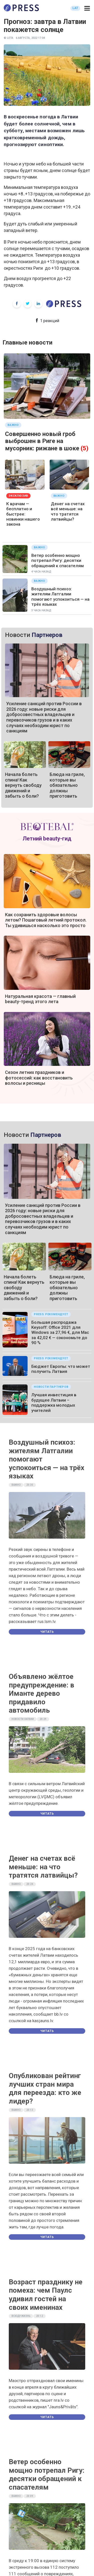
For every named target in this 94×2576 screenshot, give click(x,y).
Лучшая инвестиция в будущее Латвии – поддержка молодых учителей (53, 1402)
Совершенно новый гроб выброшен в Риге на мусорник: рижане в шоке (42, 441)
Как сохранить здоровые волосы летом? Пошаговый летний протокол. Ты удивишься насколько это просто (45, 920)
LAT (75, 8)
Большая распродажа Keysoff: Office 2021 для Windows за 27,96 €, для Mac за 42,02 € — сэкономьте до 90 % (60, 1332)
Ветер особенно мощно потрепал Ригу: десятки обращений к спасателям (57, 560)
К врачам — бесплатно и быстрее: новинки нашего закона (23, 514)
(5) (84, 448)
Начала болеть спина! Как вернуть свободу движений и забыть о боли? (23, 785)
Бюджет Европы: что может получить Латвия (60, 1369)
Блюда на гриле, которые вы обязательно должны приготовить (67, 785)
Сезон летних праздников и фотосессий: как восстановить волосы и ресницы (39, 1078)
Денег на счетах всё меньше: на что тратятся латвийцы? (68, 511)
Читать (47, 1632)
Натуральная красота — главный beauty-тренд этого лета (40, 999)
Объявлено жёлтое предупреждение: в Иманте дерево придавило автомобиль (41, 1693)
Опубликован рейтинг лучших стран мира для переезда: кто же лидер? (45, 2088)
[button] (87, 8)
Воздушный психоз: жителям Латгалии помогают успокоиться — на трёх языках (60, 596)
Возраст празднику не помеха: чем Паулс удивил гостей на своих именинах (45, 2295)
